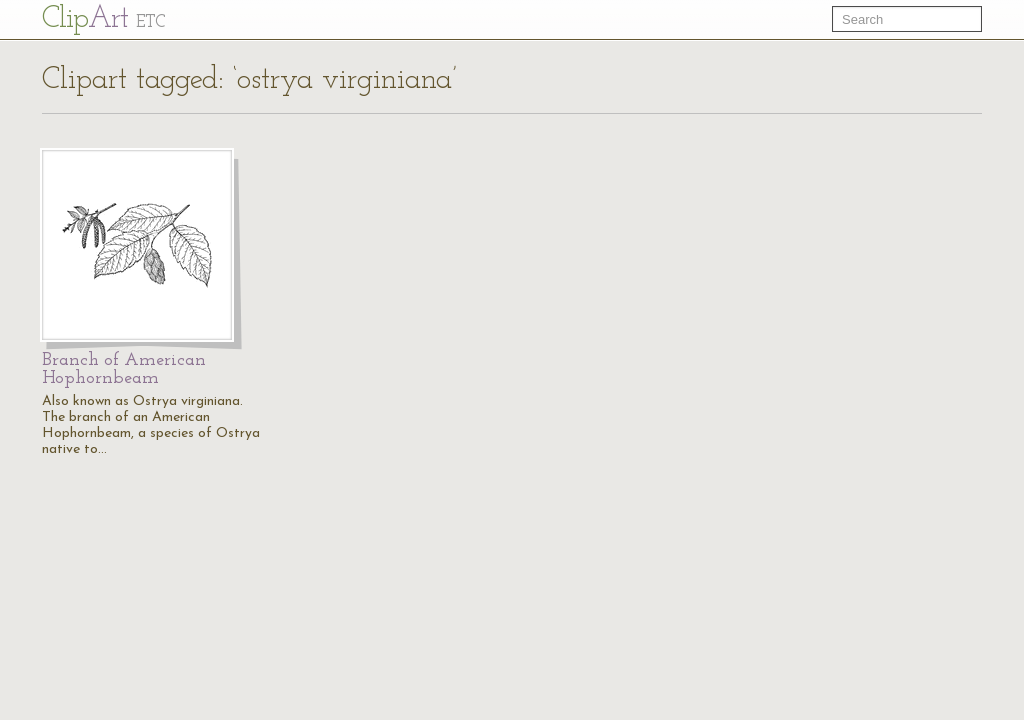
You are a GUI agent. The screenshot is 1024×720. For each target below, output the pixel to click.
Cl (103, 19)
